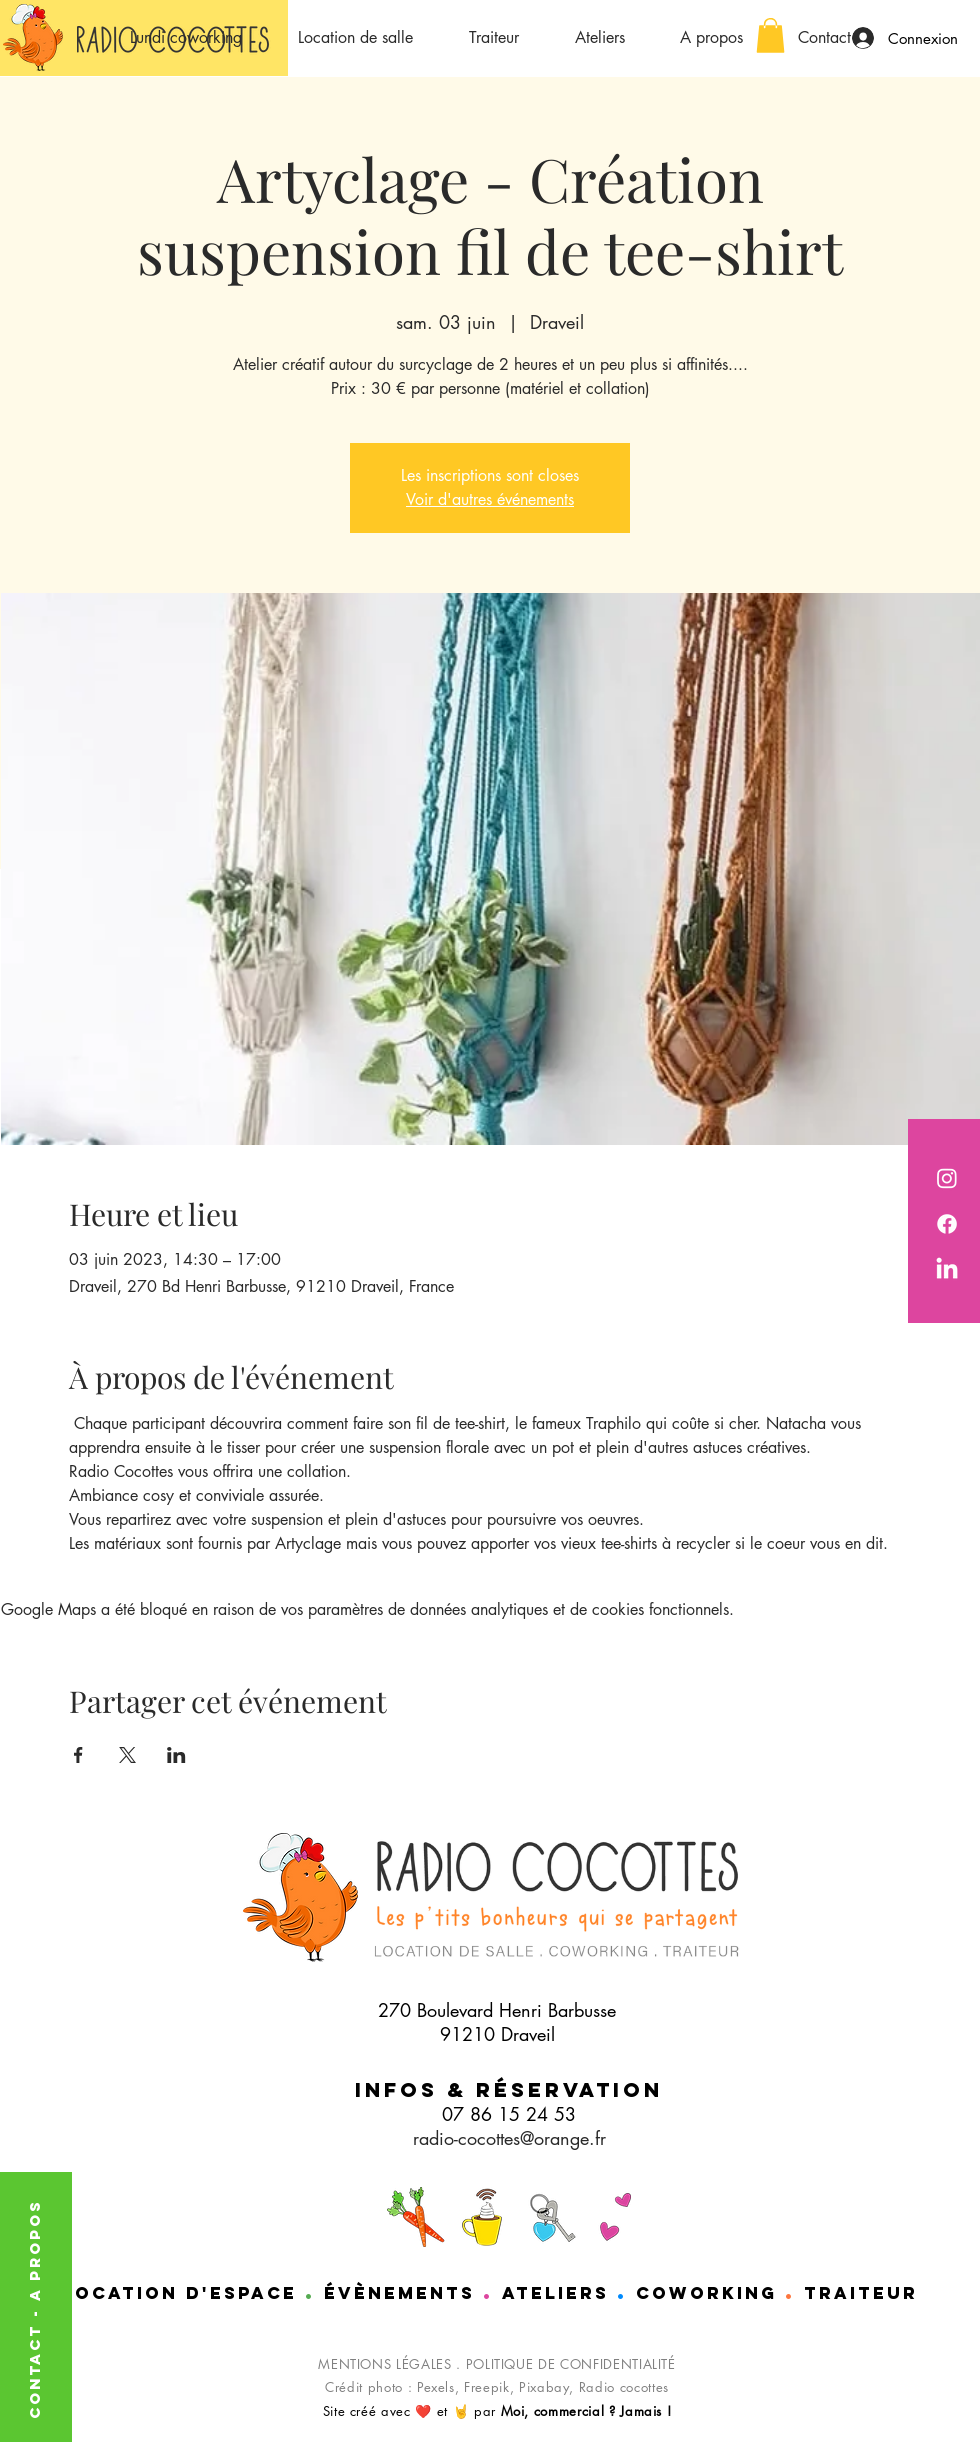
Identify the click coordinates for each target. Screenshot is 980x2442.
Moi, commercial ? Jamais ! (586, 2411)
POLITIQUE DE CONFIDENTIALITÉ (571, 2364)
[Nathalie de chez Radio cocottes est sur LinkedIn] (947, 1270)
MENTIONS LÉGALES (384, 2364)
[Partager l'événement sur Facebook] (78, 1755)
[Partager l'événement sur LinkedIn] (176, 1755)
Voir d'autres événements (490, 499)
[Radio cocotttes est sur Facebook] (947, 1224)
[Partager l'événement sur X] (127, 1755)
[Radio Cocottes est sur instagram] (947, 1178)
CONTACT (34, 2368)
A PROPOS (34, 2250)
